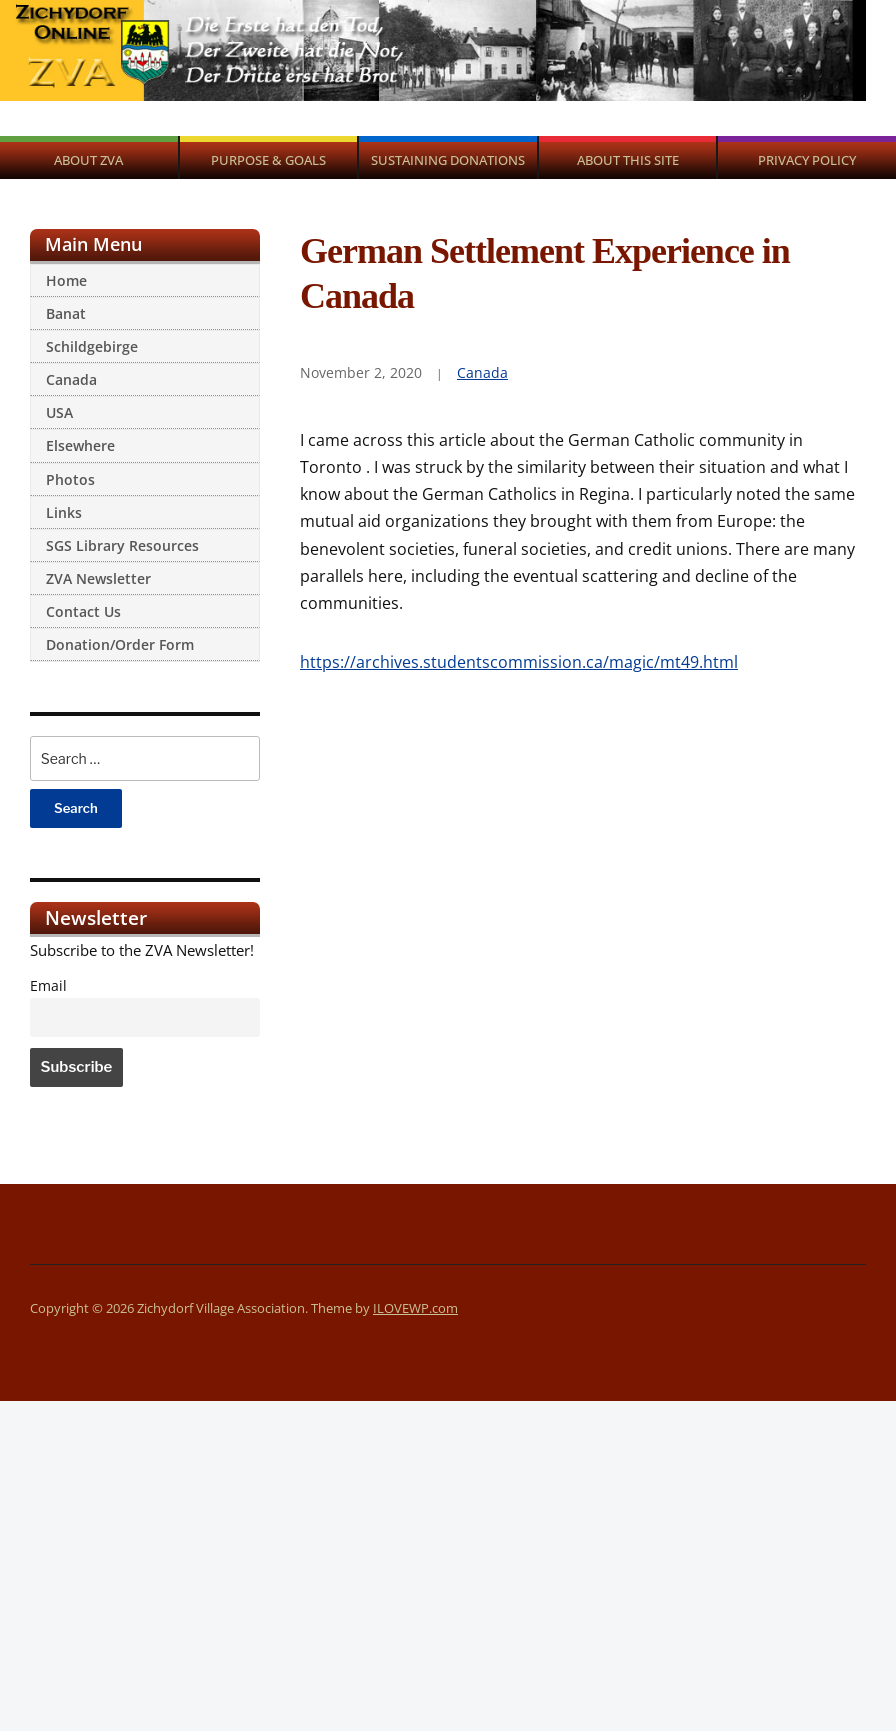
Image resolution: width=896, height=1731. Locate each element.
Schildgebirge (92, 346)
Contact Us (83, 611)
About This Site (628, 160)
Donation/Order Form (120, 644)
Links (64, 512)
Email (48, 986)
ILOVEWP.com (415, 1308)
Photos (70, 479)
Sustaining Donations (448, 160)
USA (59, 412)
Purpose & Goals (268, 160)
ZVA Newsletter (98, 578)
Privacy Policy (807, 160)
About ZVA (88, 160)
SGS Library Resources (122, 545)
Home (66, 280)
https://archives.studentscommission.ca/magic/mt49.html (519, 662)
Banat (66, 313)
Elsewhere (80, 445)
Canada (71, 379)
